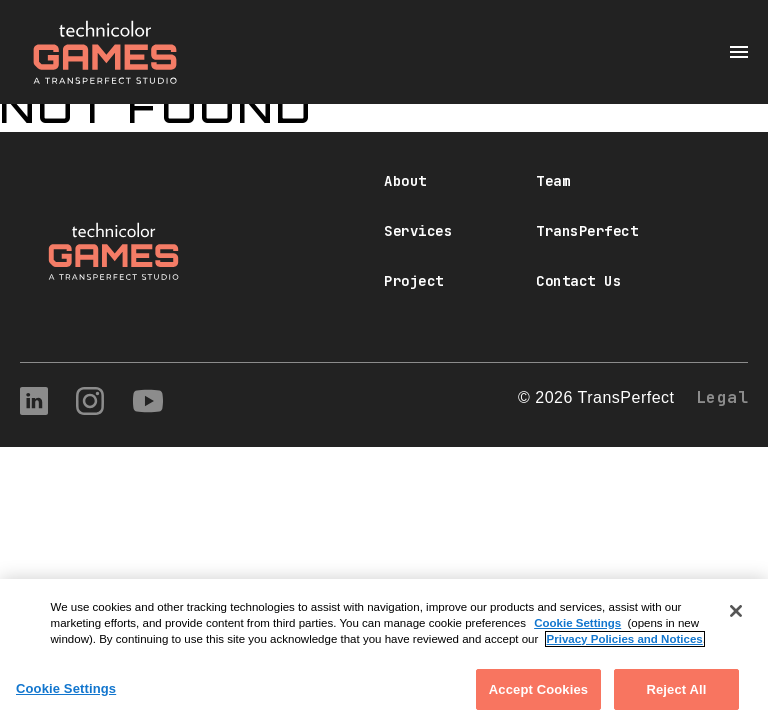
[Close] (736, 620)
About (405, 181)
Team (553, 181)
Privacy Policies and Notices (625, 649)
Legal (722, 397)
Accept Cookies (538, 698)
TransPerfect (587, 231)
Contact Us (578, 281)
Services (418, 231)
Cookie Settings (577, 632)
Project (414, 281)
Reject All (676, 698)
